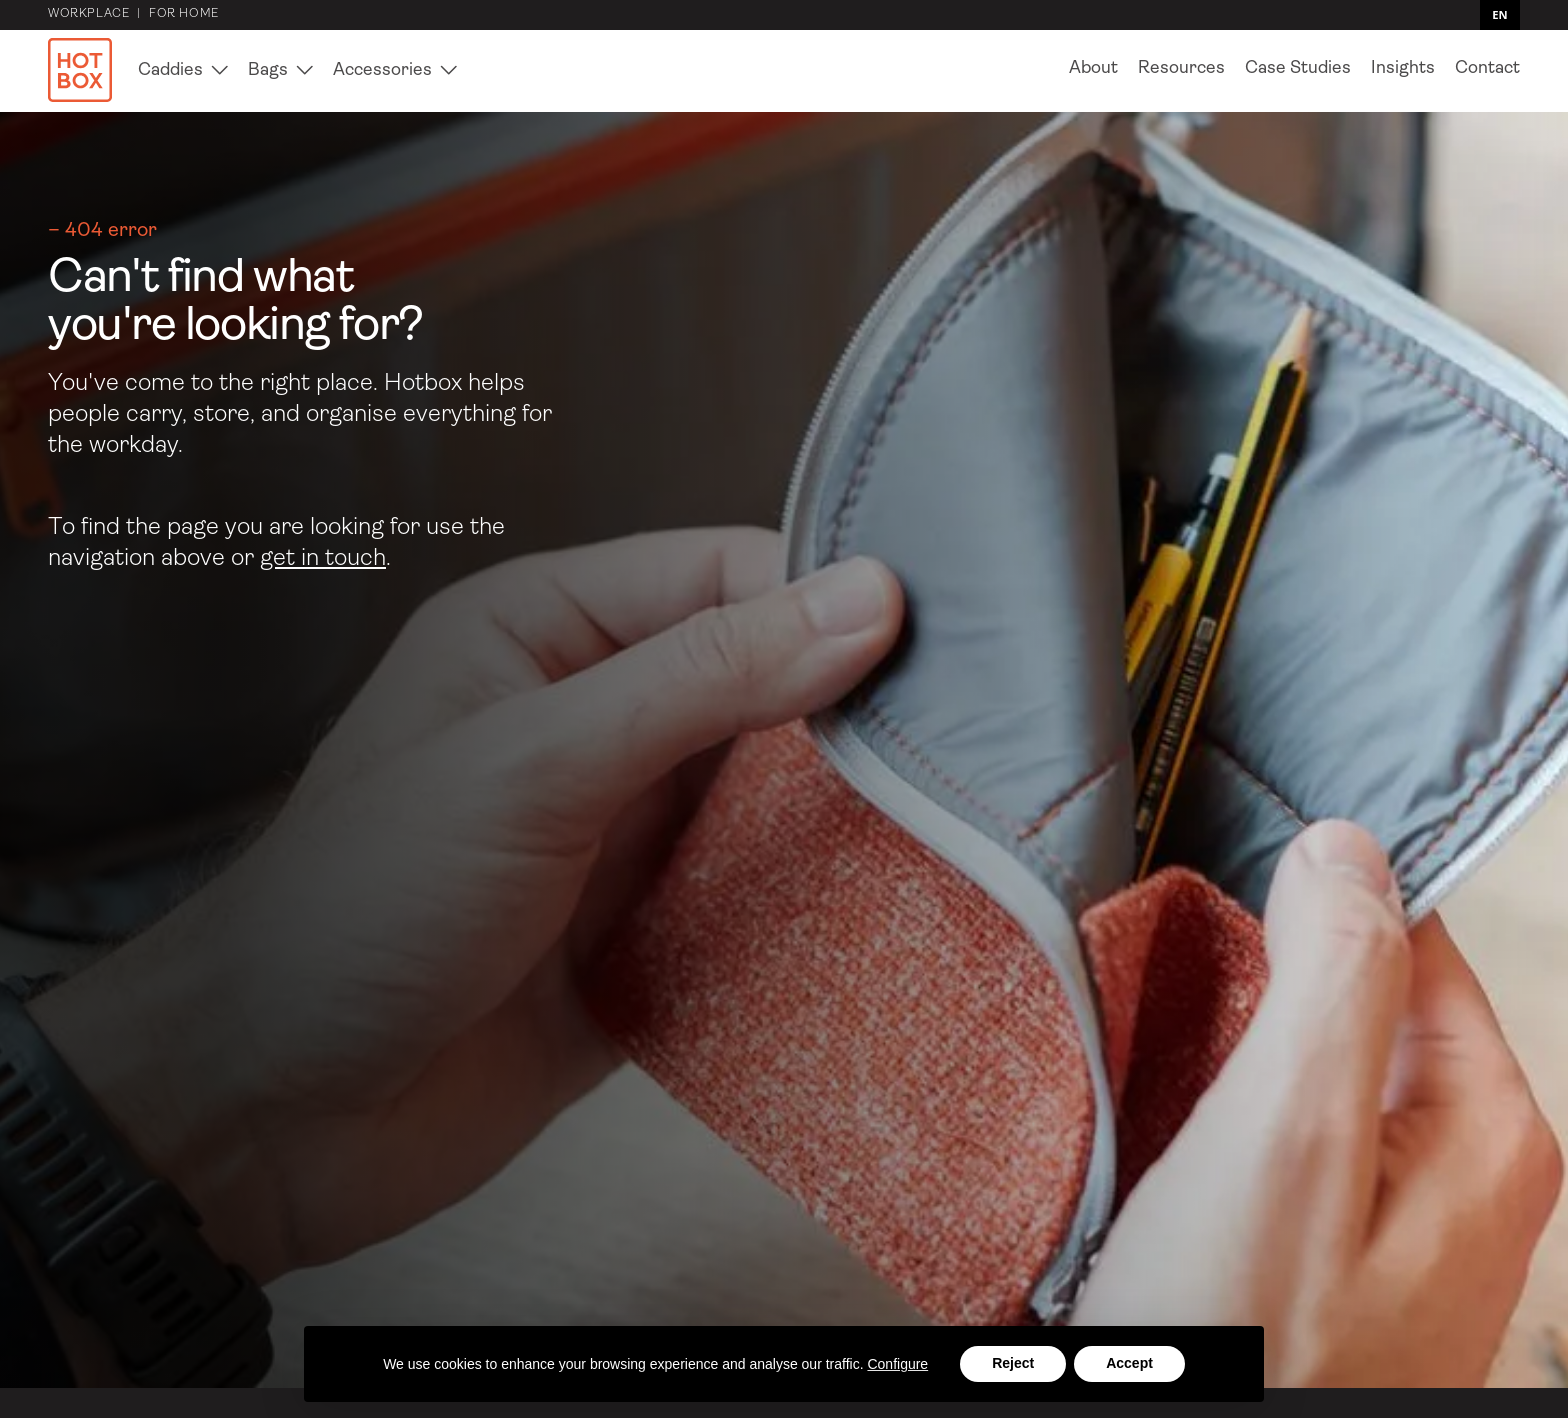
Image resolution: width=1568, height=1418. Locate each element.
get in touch (323, 559)
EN (1499, 15)
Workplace (88, 15)
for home (184, 15)
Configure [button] (897, 1364)
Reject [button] (1013, 1363)
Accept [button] (1129, 1363)
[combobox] (1500, 15)
